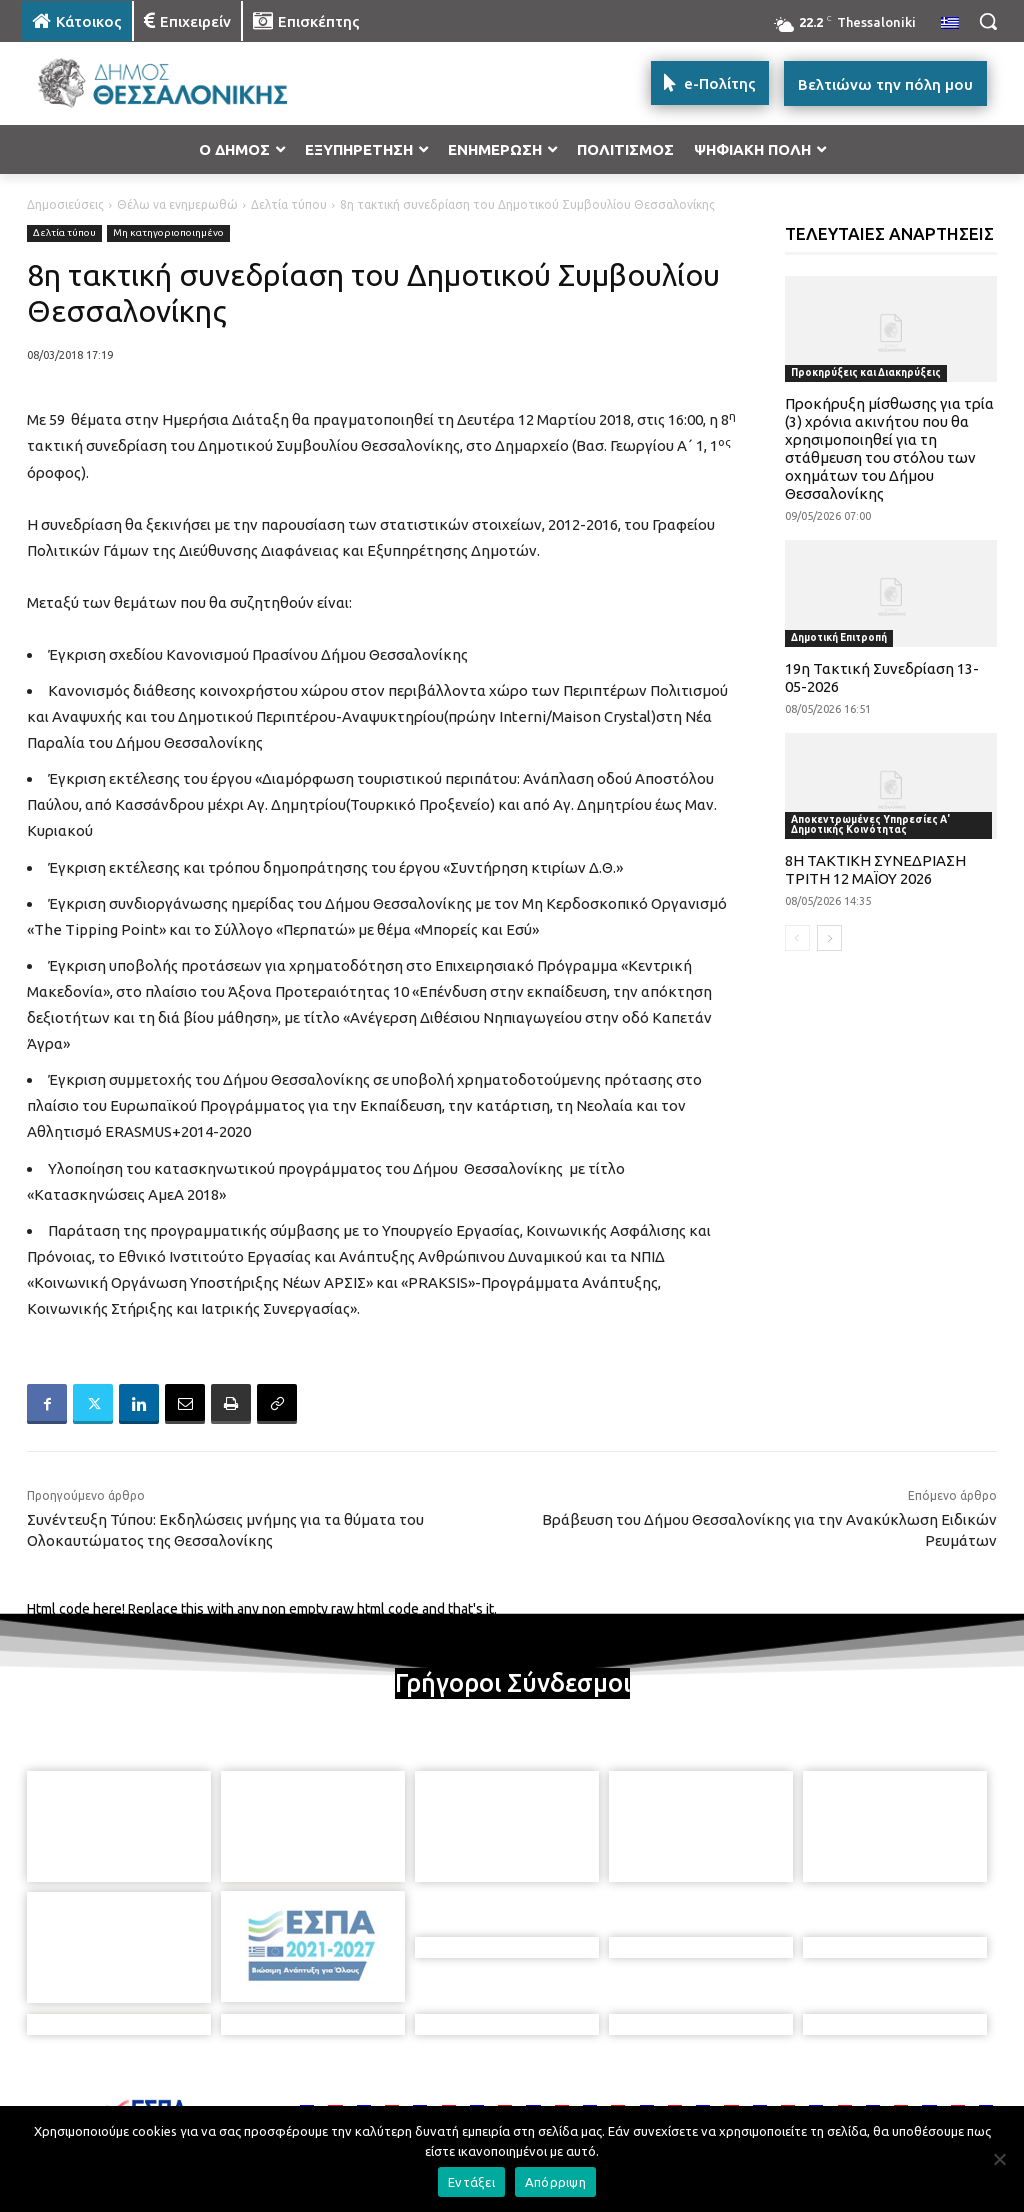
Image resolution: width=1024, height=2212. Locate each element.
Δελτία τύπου (289, 204)
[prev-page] (797, 938)
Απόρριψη (555, 2182)
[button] (988, 21)
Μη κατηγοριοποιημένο (168, 233)
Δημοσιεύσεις (65, 204)
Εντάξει (471, 2182)
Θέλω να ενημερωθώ (177, 204)
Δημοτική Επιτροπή (839, 637)
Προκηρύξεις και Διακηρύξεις (866, 372)
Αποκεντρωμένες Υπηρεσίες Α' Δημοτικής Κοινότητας (870, 824)
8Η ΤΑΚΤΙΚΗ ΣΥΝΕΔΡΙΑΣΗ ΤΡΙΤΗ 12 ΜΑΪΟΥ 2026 (875, 869)
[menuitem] (950, 24)
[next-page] (829, 938)
